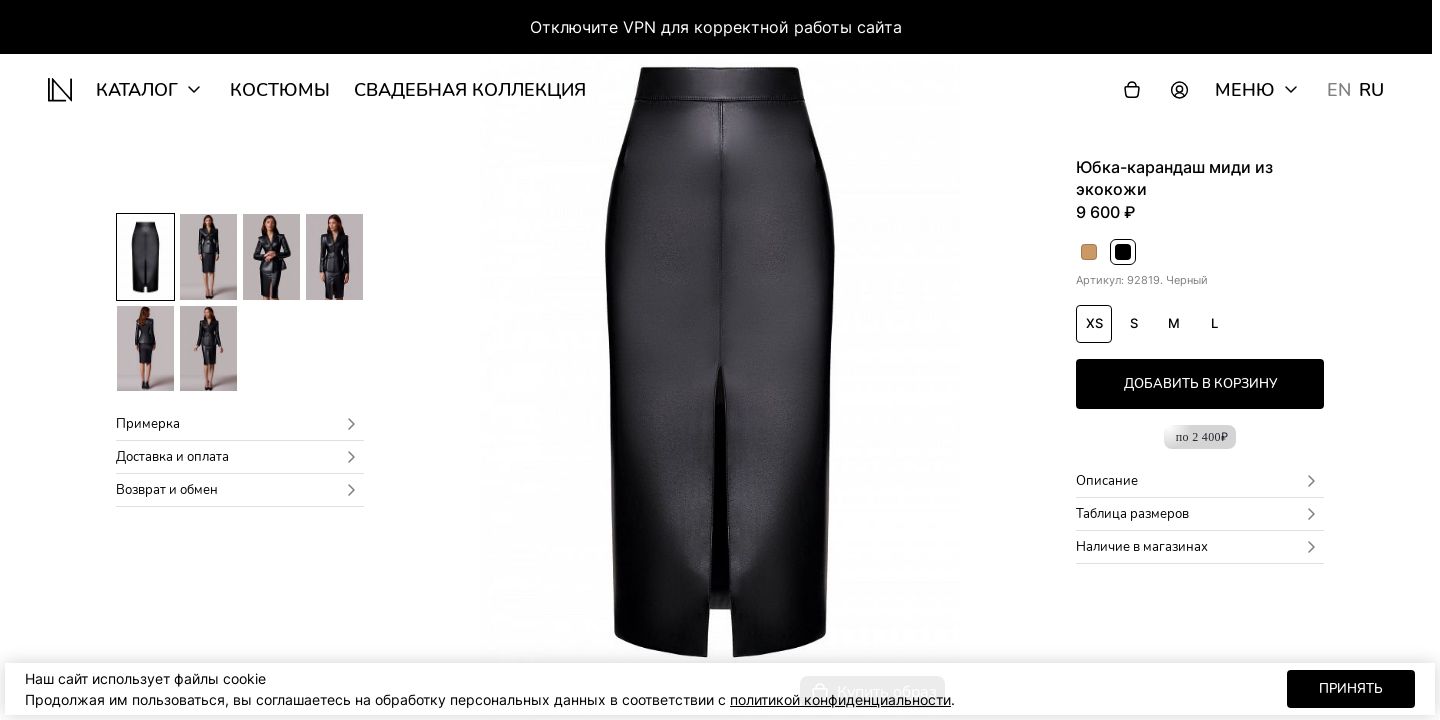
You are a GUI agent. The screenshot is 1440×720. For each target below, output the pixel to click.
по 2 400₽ (1202, 437)
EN (1339, 90)
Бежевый (1089, 253)
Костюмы (280, 90)
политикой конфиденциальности (840, 699)
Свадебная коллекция (470, 90)
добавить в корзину (1200, 384)
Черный (1123, 253)
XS (1094, 323)
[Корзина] (1132, 90)
